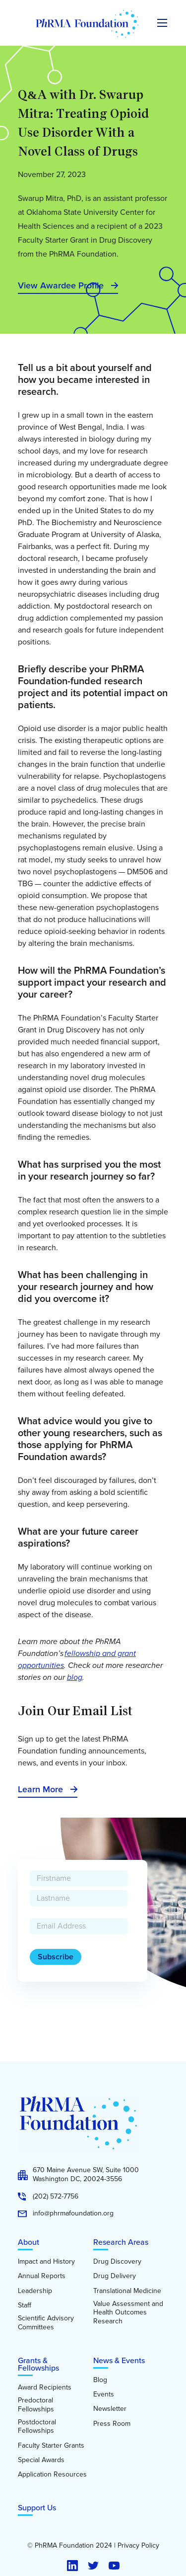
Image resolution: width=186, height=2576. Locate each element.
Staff (24, 2305)
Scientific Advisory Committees (46, 2322)
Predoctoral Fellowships (36, 2404)
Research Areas (120, 2242)
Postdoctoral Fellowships (37, 2426)
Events (103, 2394)
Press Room (111, 2423)
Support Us (37, 2507)
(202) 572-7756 (55, 2196)
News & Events (119, 2360)
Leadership (35, 2291)
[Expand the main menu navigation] (162, 23)
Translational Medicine (127, 2291)
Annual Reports (41, 2276)
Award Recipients (44, 2387)
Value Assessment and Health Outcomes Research (128, 2313)
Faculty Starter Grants (51, 2445)
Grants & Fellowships (38, 2364)
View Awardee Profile (61, 285)
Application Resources (52, 2474)
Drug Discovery (117, 2261)
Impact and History (46, 2261)
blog (74, 1677)
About (28, 2242)
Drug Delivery (114, 2276)
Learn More (40, 1789)
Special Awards (41, 2460)
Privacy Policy (138, 2545)
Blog (100, 2380)
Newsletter (109, 2408)
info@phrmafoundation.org (73, 2213)
